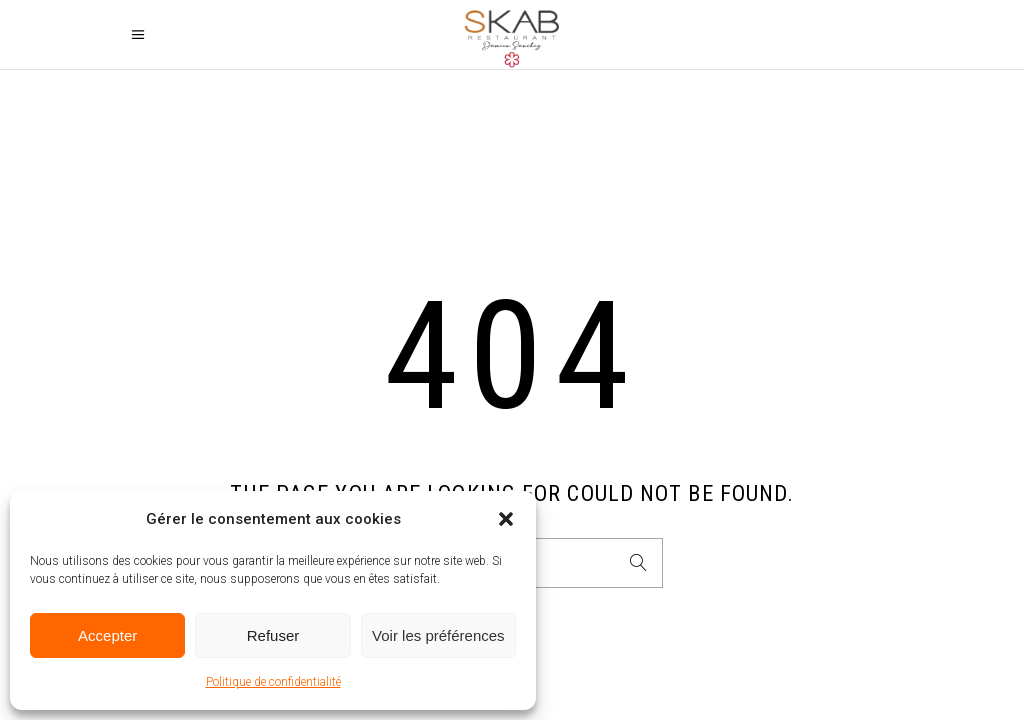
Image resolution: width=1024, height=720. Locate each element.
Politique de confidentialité (273, 682)
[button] (506, 519)
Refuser (273, 635)
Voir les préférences (438, 635)
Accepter (107, 635)
